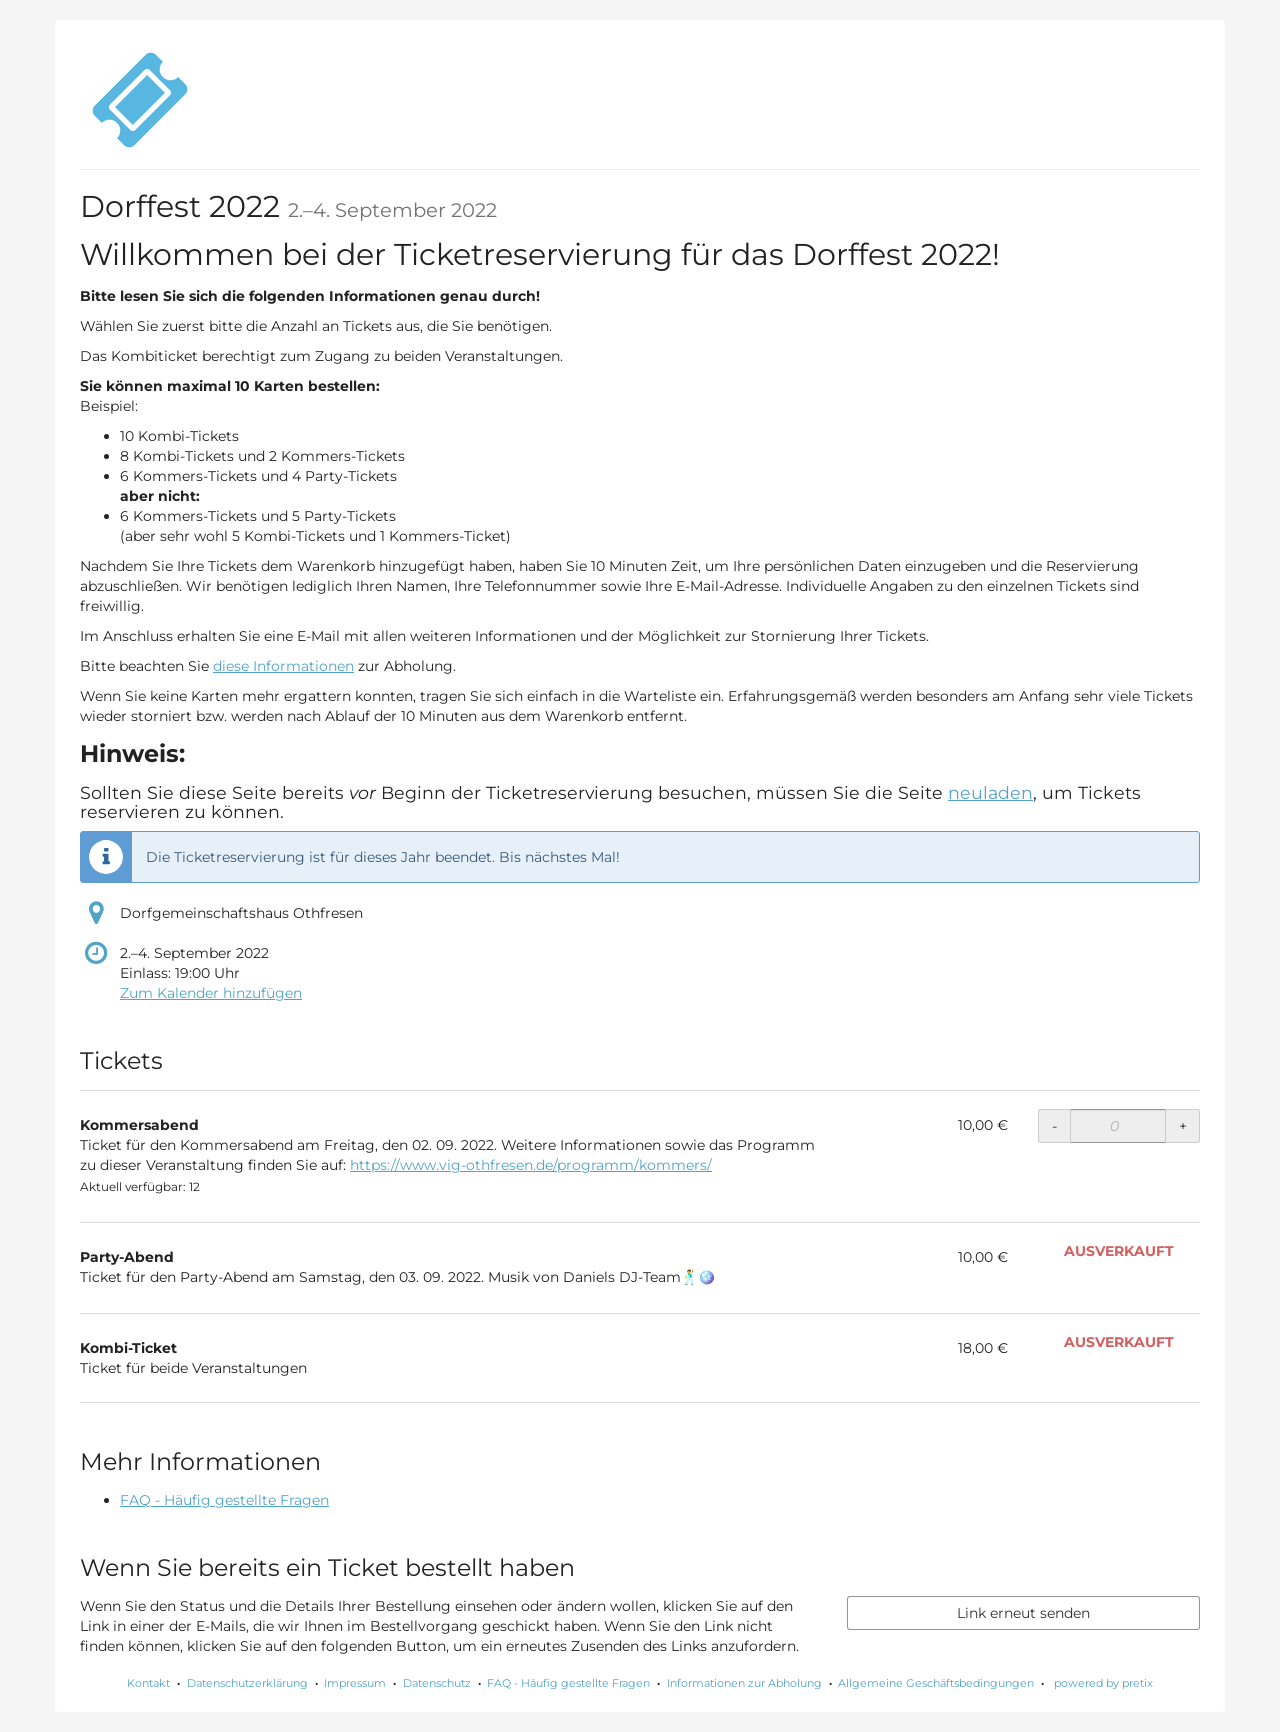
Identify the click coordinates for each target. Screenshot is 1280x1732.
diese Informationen (283, 666)
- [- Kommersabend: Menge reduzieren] (1054, 1126)
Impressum (355, 1683)
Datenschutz (437, 1683)
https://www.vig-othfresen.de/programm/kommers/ (531, 1165)
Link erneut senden (1023, 1613)
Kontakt (148, 1683)
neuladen (990, 792)
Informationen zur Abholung (744, 1683)
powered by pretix (1103, 1683)
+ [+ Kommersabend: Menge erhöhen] (1183, 1126)
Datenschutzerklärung (247, 1683)
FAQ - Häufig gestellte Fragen (224, 1500)
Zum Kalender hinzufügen (211, 993)
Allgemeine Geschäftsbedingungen (936, 1683)
